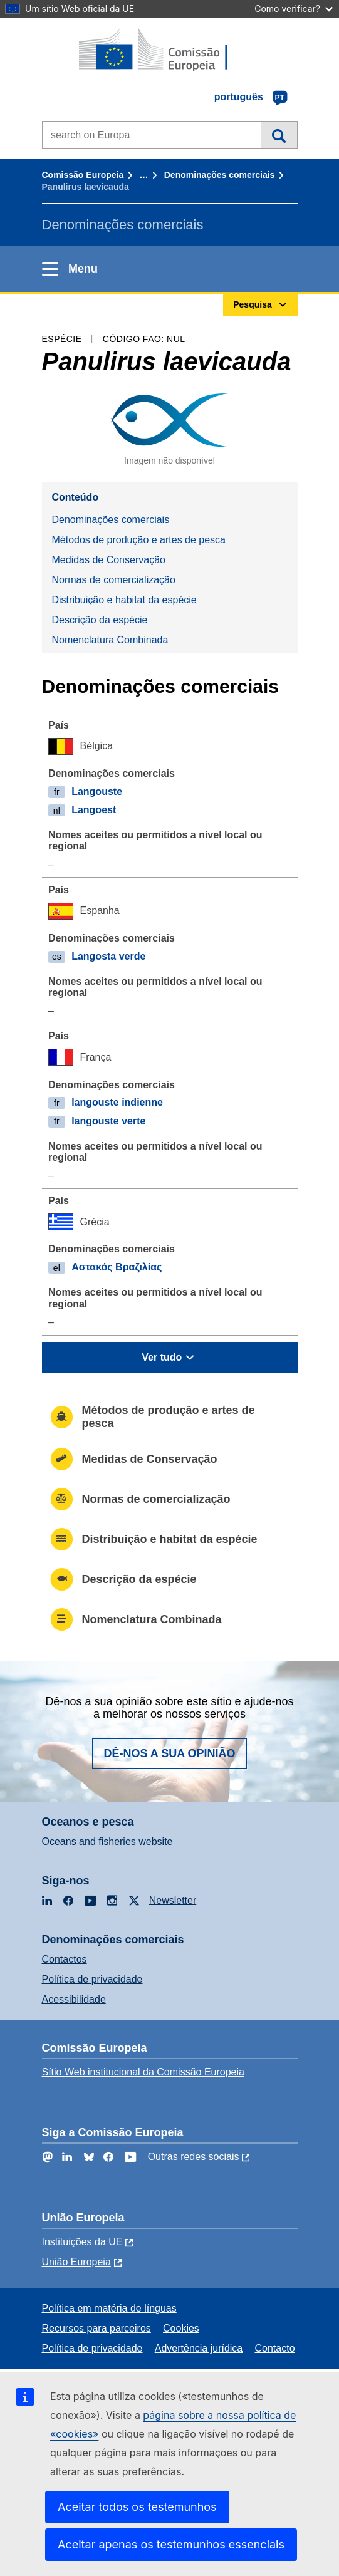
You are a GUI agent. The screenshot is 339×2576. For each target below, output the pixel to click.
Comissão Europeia (83, 175)
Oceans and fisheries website (107, 1841)
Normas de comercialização (113, 579)
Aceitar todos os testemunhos (137, 2506)
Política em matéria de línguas (109, 2308)
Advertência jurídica (199, 2348)
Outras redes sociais (193, 2156)
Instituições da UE (82, 2241)
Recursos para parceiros (96, 2328)
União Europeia (76, 2262)
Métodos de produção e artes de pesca (139, 539)
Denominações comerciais (219, 175)
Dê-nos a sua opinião (169, 1753)
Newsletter (173, 1900)
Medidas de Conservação (108, 559)
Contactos (64, 1959)
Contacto (275, 2348)
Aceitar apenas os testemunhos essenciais (171, 2544)
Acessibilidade (74, 1999)
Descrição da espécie (100, 620)
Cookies (181, 2328)
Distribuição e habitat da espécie (124, 600)
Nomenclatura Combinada (110, 640)
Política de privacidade (92, 1979)
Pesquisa (278, 135)
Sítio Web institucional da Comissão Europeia (143, 2072)
